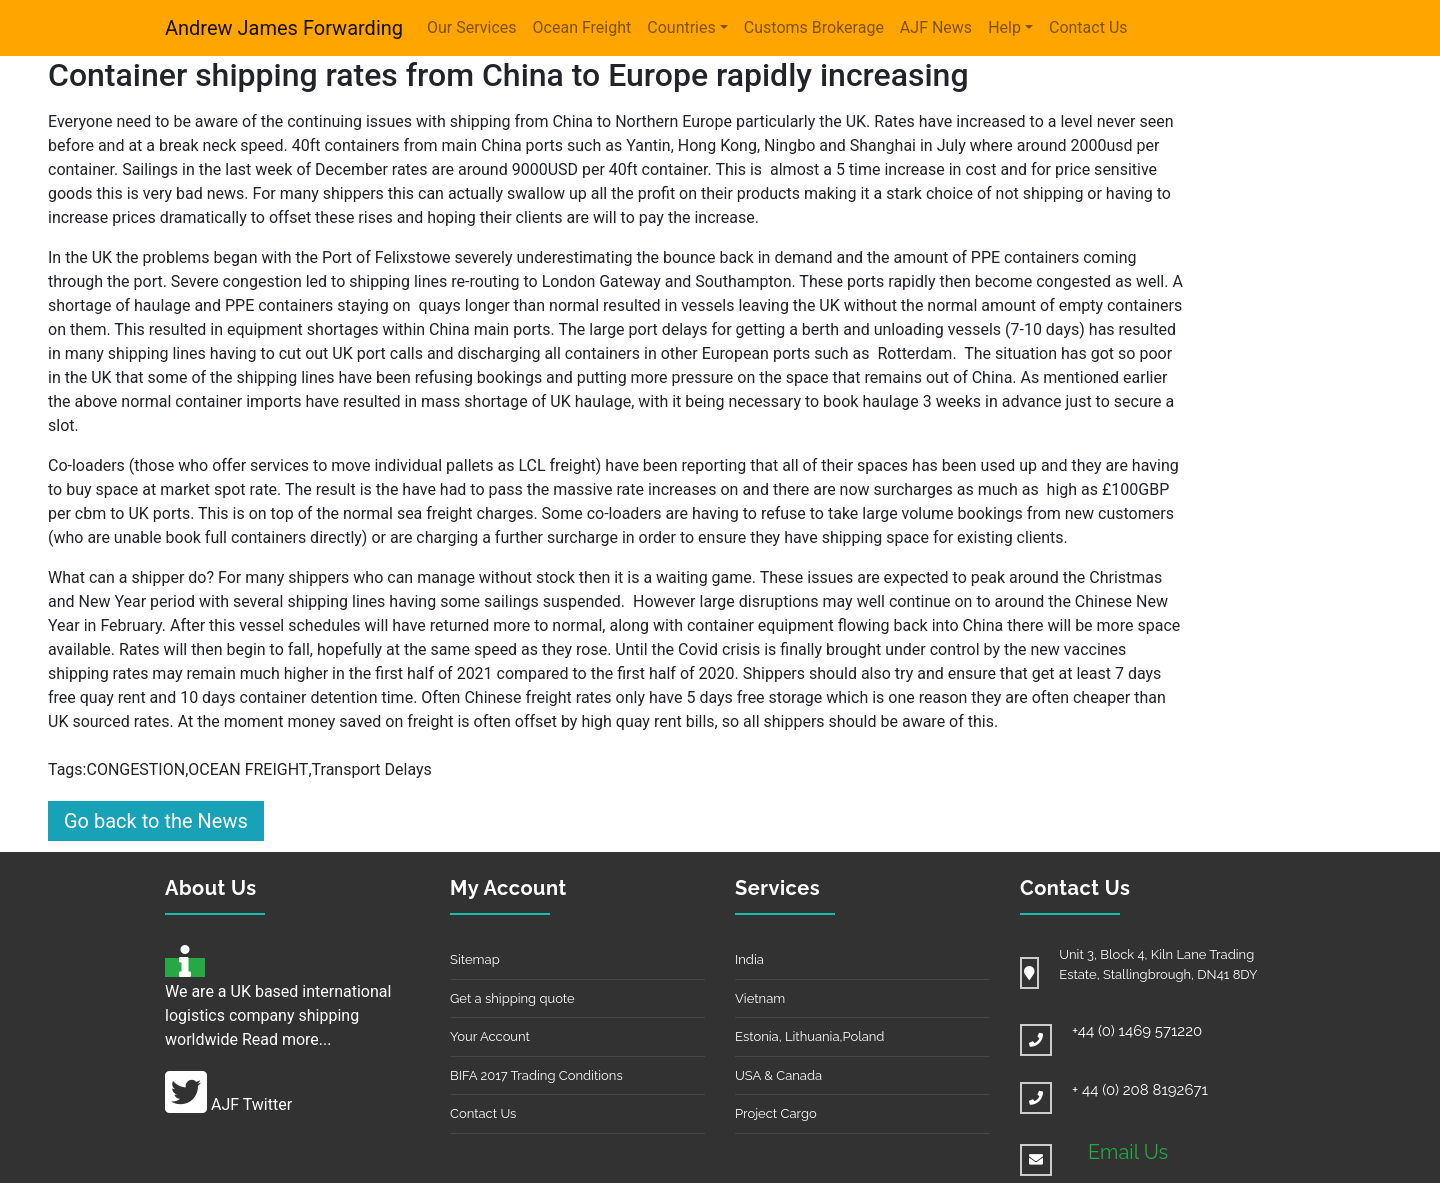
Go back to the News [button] (156, 821)
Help (1004, 27)
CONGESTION (135, 769)
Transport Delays (372, 769)
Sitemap (475, 959)
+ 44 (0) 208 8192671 (1140, 1090)
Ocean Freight (582, 27)
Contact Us (1088, 27)
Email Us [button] (1128, 1152)
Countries (681, 27)
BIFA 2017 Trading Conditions (536, 1075)
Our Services (472, 27)
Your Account (490, 1036)
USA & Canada (778, 1075)
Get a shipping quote (512, 998)
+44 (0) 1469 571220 (1137, 1031)
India (749, 959)
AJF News (936, 27)
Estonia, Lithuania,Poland (809, 1036)
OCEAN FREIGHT (248, 769)
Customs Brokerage (814, 27)
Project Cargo (776, 1113)
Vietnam (760, 998)
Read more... (287, 1039)
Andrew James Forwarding (284, 28)
